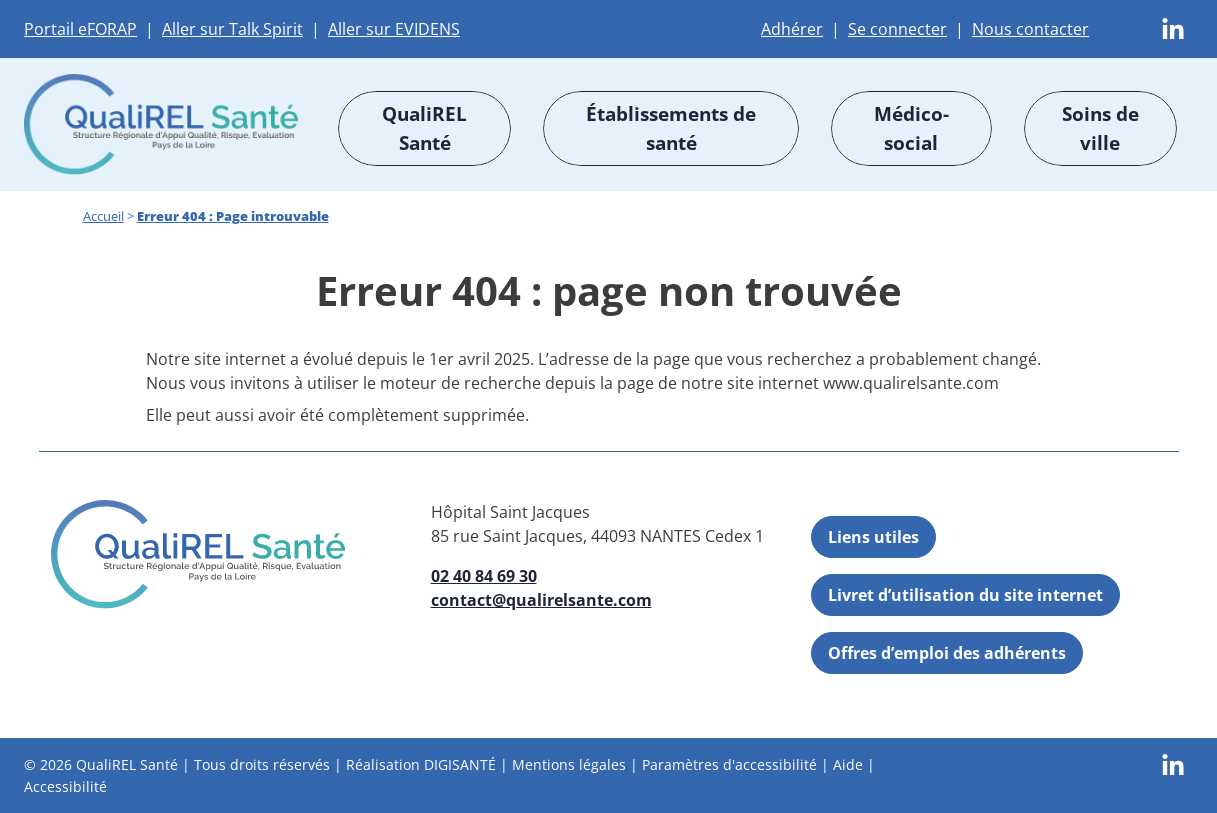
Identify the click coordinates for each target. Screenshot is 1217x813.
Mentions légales (569, 764)
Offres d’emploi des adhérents (947, 653)
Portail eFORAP (80, 29)
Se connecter (897, 29)
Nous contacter (1030, 29)
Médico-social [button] (911, 128)
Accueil (103, 216)
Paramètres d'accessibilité (729, 764)
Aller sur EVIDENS (394, 29)
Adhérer (792, 29)
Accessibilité (65, 785)
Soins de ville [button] (1100, 128)
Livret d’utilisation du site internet (965, 595)
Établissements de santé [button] (671, 128)
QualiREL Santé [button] (424, 128)
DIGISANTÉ (460, 764)
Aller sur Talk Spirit (232, 29)
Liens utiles (873, 537)
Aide (848, 764)
